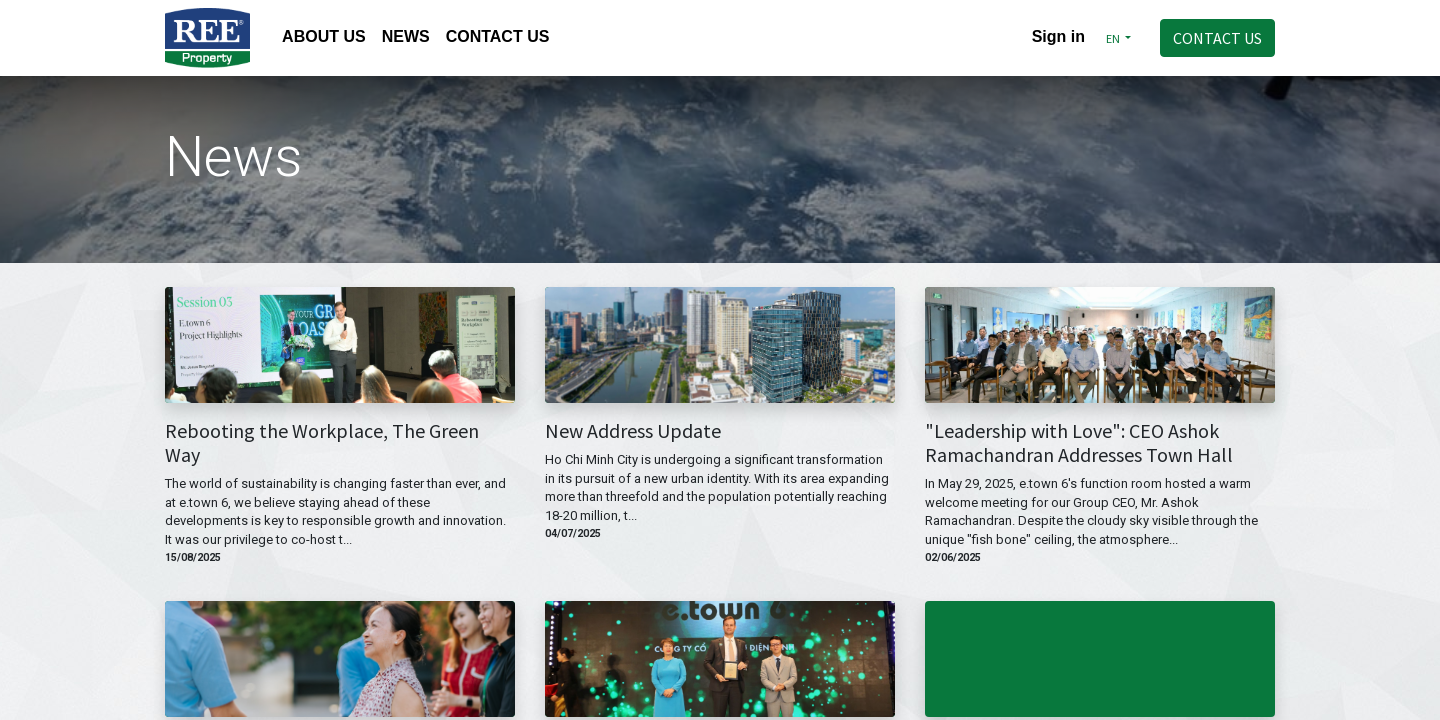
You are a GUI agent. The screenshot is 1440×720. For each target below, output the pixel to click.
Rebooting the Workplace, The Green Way (322, 443)
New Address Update (633, 431)
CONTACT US (1217, 38)
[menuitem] (324, 38)
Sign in (1058, 36)
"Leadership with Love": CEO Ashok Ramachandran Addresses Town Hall (1079, 443)
